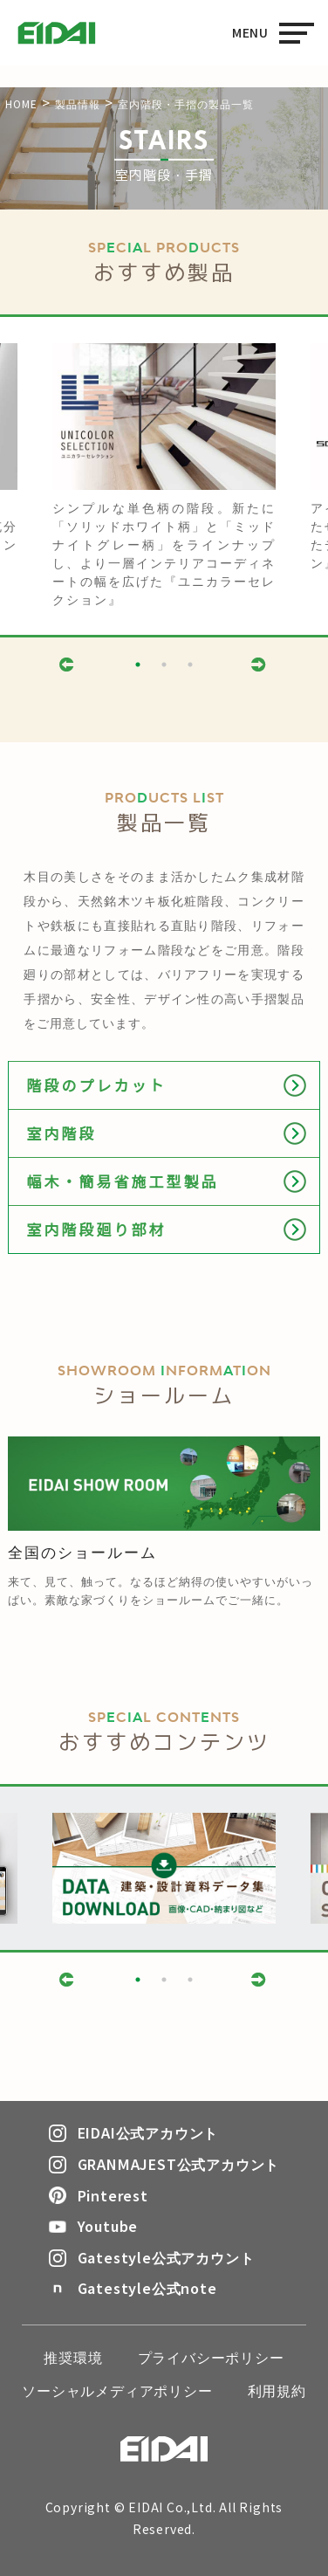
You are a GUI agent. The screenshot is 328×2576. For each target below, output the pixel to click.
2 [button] (164, 664)
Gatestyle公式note (133, 2287)
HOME (21, 103)
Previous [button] (68, 663)
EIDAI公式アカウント (134, 2132)
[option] (164, 476)
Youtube (94, 2225)
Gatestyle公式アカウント (152, 2257)
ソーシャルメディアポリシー (117, 2390)
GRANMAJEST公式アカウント (164, 2163)
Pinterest (98, 2195)
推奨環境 (73, 2356)
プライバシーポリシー (211, 2356)
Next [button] (260, 663)
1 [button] (138, 664)
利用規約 (277, 2390)
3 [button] (190, 664)
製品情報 (77, 103)
